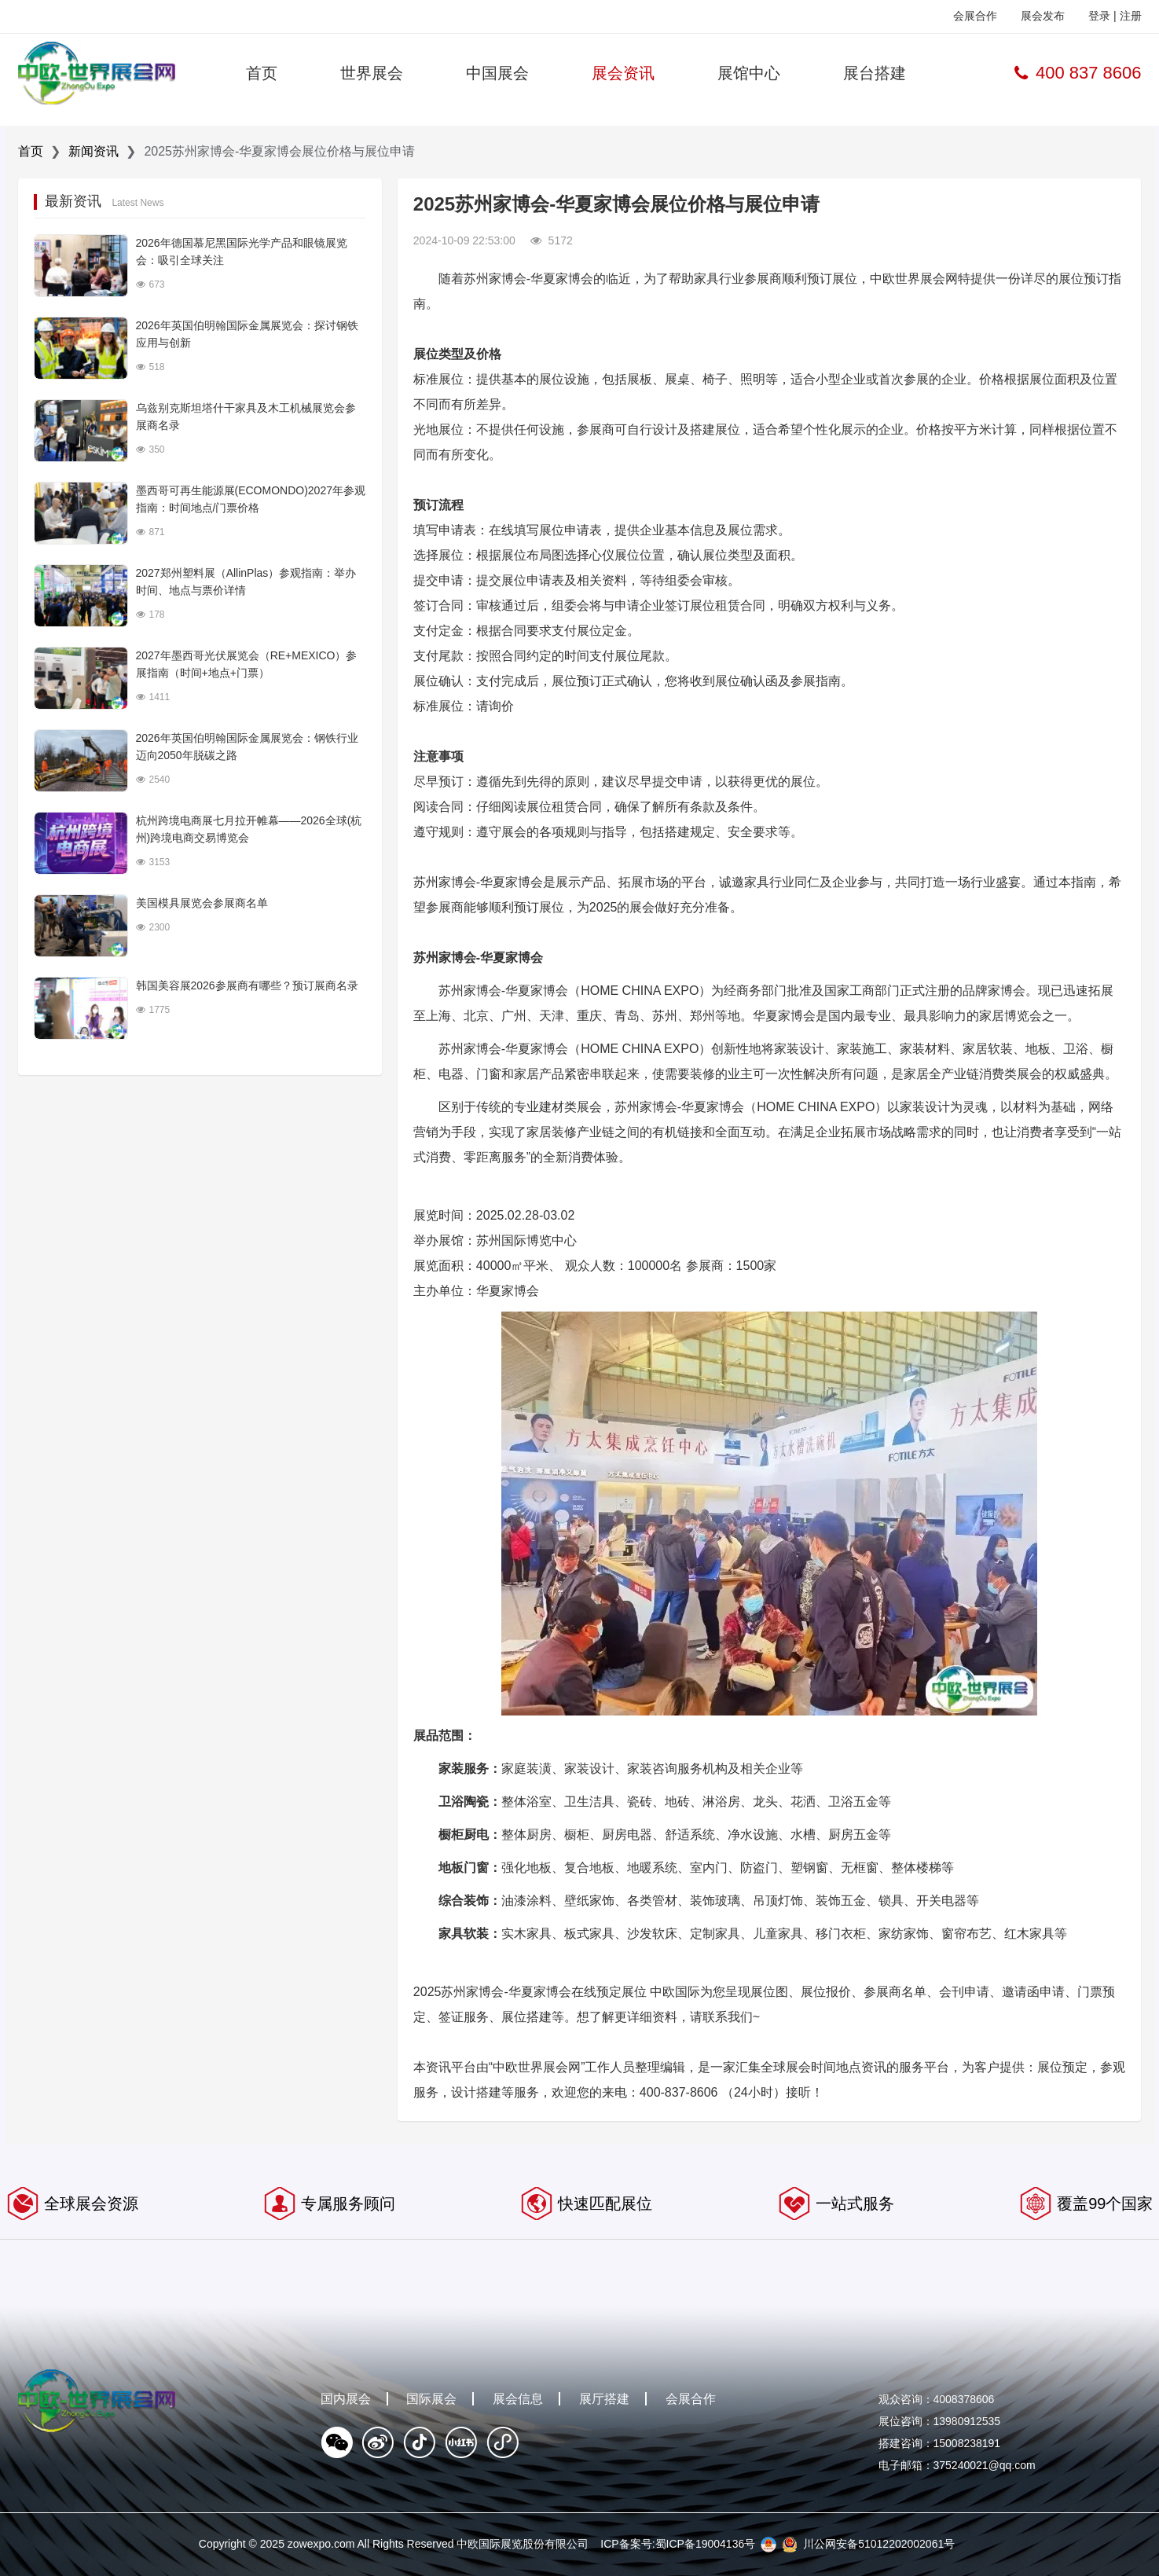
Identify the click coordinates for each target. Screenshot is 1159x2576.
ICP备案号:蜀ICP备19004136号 (677, 2543)
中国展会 (497, 73)
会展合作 (975, 15)
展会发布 (1043, 15)
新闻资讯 (93, 151)
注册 (1131, 15)
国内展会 (346, 2398)
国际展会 (431, 2398)
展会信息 (518, 2398)
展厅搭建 (604, 2398)
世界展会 (371, 73)
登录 (1099, 15)
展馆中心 (748, 73)
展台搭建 (874, 73)
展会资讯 (623, 73)
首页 (261, 73)
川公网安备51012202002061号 (879, 2543)
